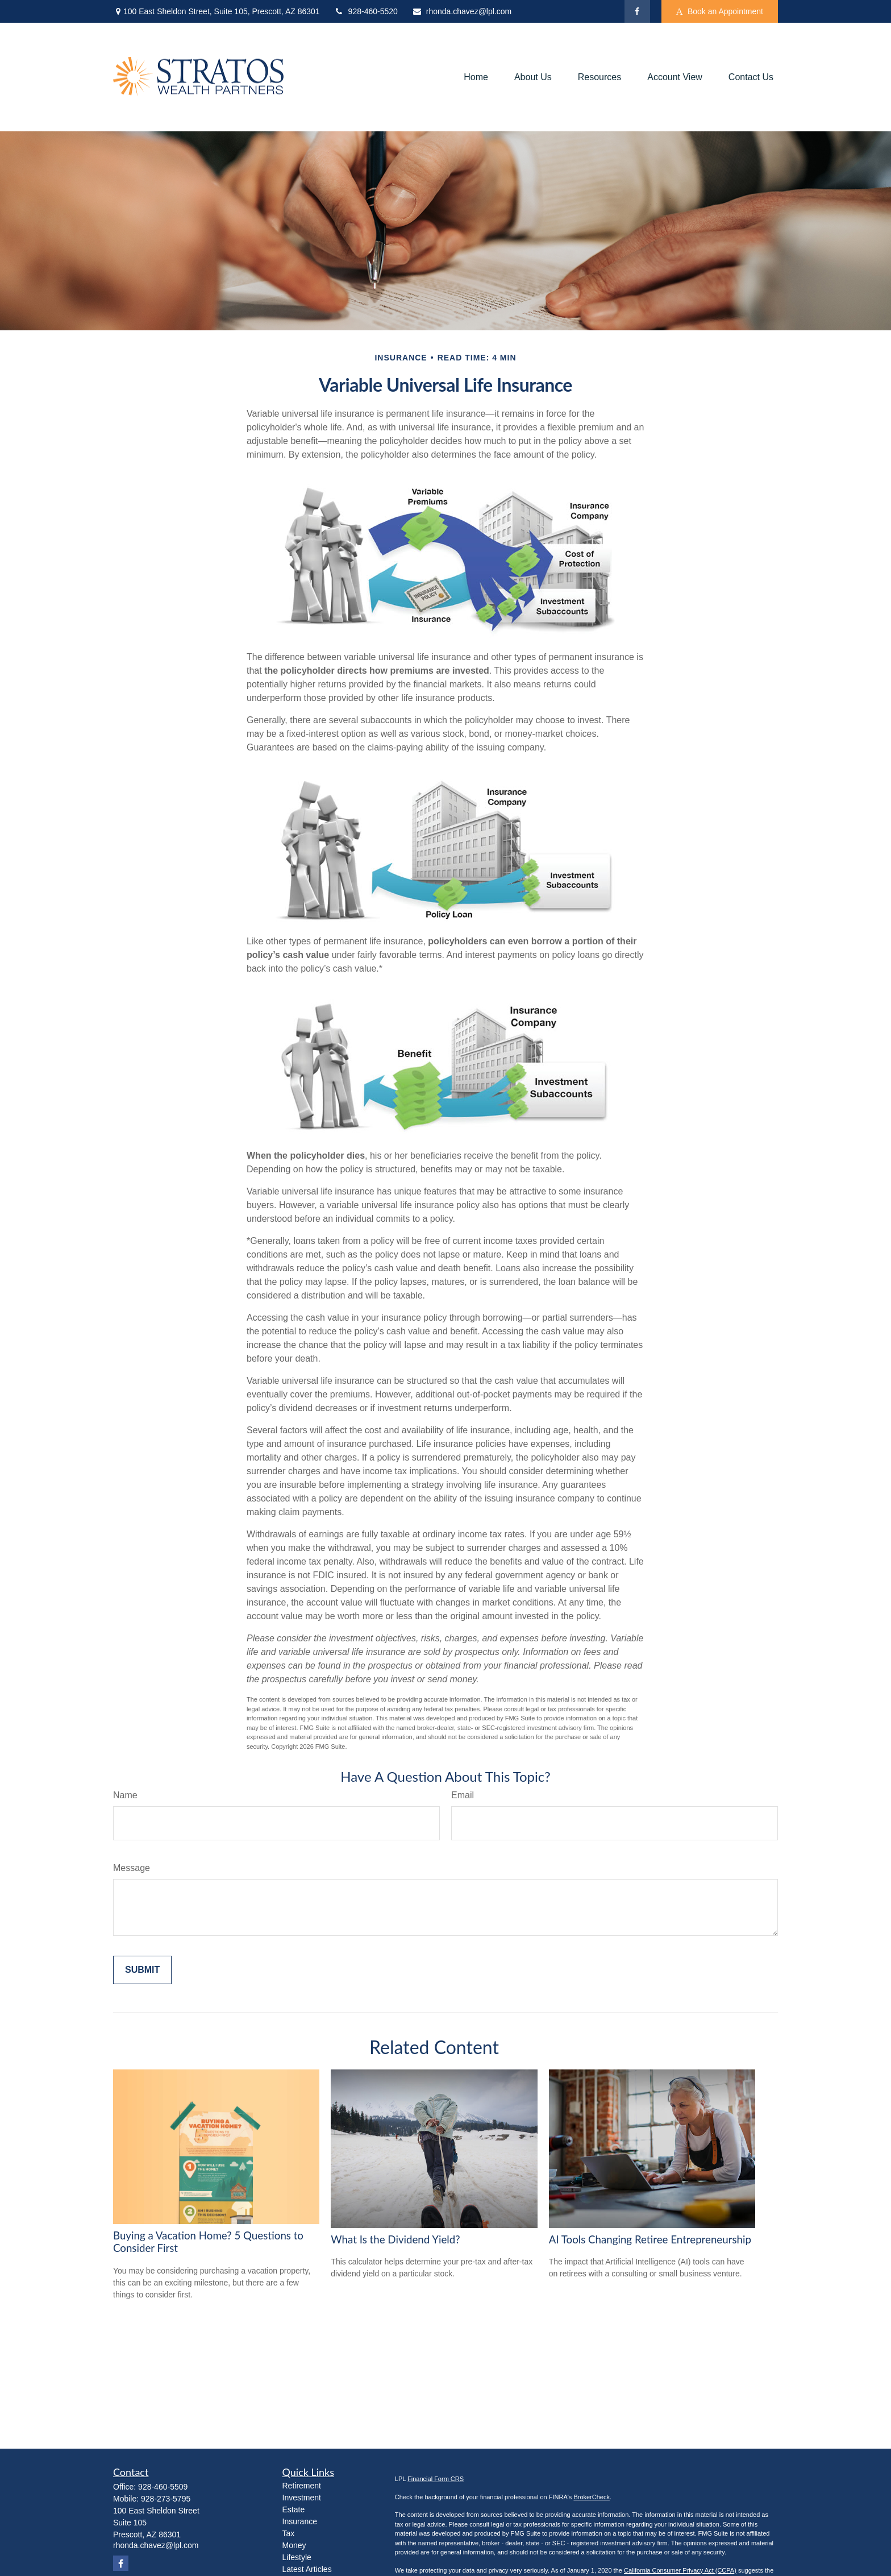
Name (125, 1795)
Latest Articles (307, 2569)
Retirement (301, 2485)
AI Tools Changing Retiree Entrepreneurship (650, 2239)
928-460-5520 (366, 11)
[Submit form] (142, 1970)
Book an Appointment (719, 11)
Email (462, 1795)
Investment (301, 2497)
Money (294, 2545)
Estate (293, 2509)
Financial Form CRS (435, 2478)
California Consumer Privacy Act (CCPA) (680, 2570)
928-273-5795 (165, 2498)
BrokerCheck (591, 2497)
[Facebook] (637, 11)
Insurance (299, 2521)
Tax (288, 2533)
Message (131, 1868)
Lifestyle (296, 2557)
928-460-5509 (163, 2486)
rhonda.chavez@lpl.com (461, 11)
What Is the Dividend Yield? (395, 2239)
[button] (476, 77)
